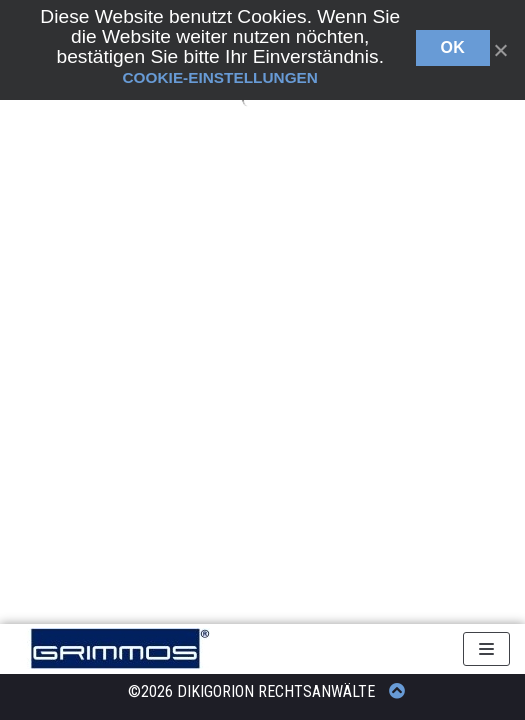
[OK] (500, 50)
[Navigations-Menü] (486, 649)
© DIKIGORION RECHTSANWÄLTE (271, 691)
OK (453, 47)
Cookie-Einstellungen (220, 77)
